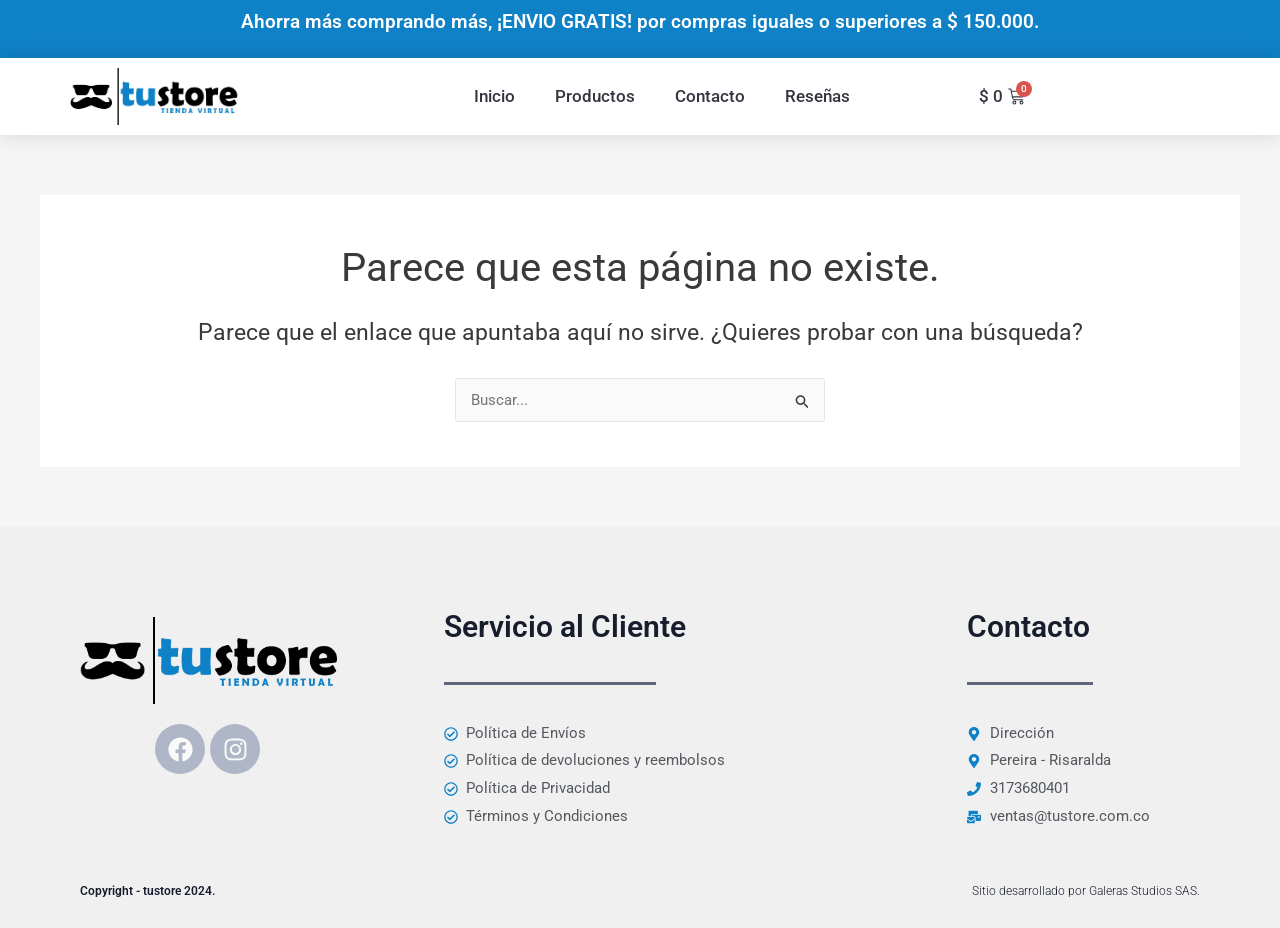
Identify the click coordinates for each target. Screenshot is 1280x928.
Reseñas (817, 96)
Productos (595, 96)
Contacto (710, 96)
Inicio (494, 96)
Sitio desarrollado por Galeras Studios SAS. (1086, 891)
